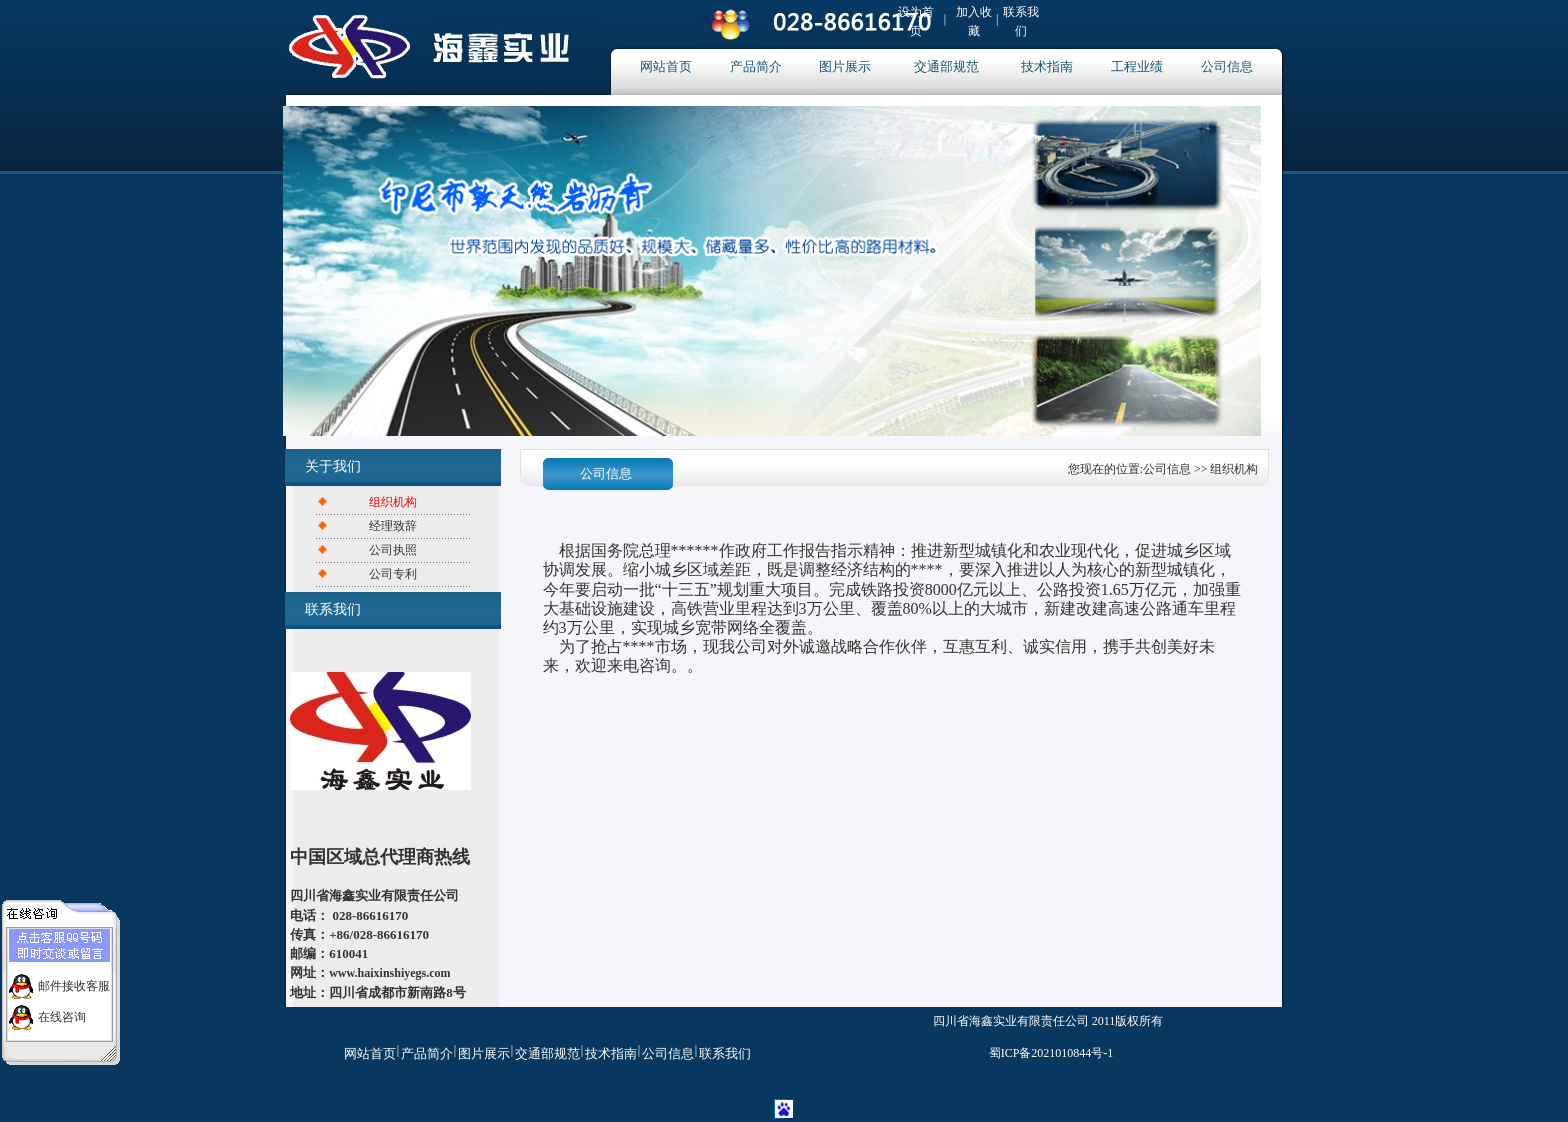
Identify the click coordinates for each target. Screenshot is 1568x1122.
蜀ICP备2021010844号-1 (1051, 1053)
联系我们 (725, 1053)
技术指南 (1047, 66)
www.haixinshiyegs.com (389, 973)
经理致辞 (393, 526)
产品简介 (756, 66)
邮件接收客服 (74, 982)
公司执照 (393, 550)
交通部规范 (946, 66)
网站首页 (666, 66)
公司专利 (393, 574)
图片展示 (845, 66)
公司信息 (1227, 66)
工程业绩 (1137, 66)
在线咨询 (62, 1013)
